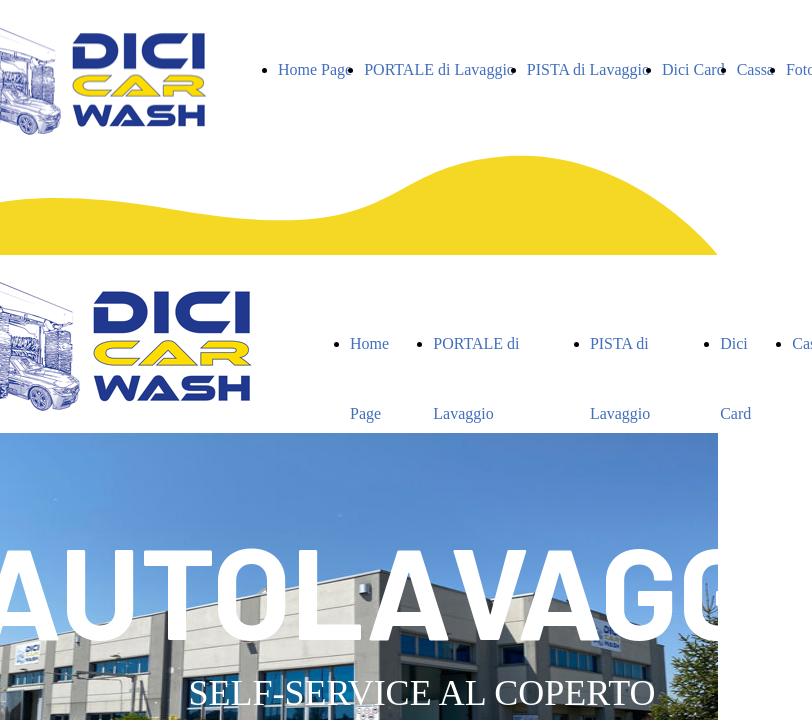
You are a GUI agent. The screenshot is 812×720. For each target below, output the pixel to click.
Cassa (755, 69)
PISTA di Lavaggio (588, 69)
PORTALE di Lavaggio (439, 69)
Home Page (315, 69)
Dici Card (693, 69)
